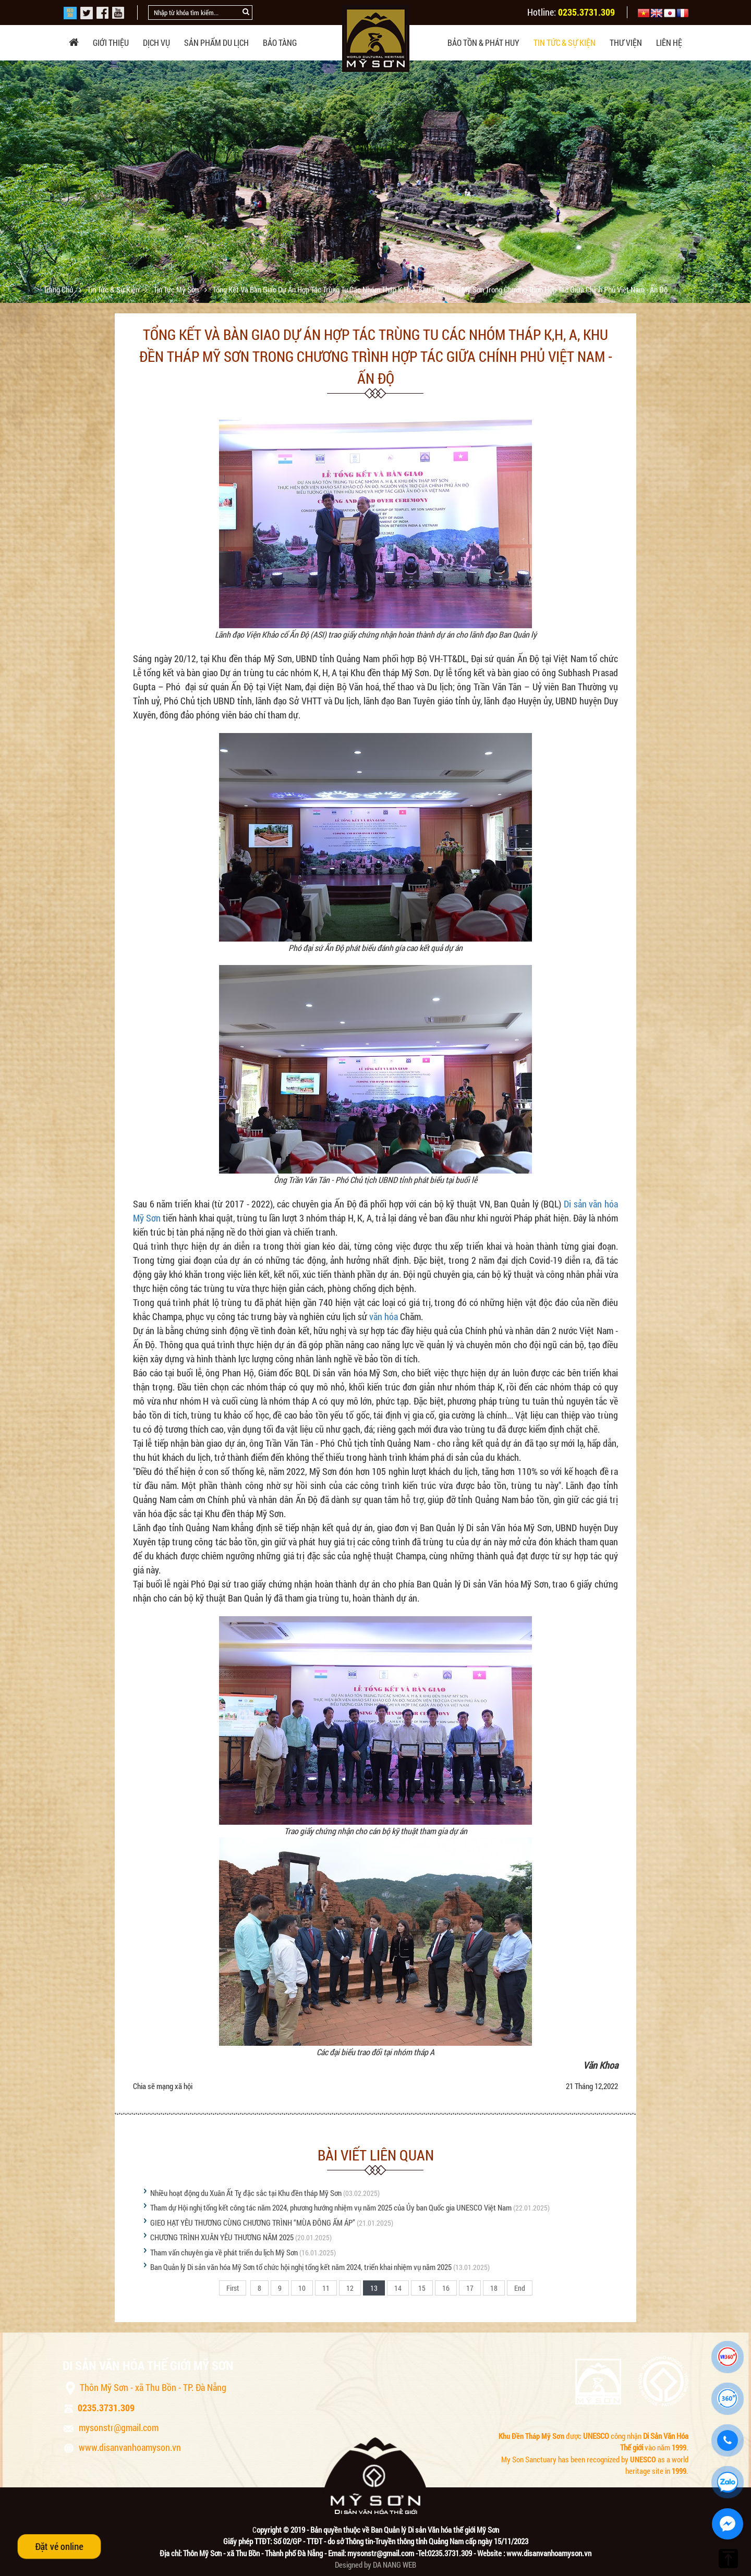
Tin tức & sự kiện (565, 42)
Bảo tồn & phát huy (483, 42)
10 (302, 2288)
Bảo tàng (280, 42)
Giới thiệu (111, 42)
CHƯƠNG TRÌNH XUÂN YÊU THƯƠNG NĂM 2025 (222, 2237)
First (232, 2288)
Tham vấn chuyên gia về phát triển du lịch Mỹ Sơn (224, 2252)
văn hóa (383, 1316)
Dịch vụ (156, 42)
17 (470, 2288)
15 (422, 2288)
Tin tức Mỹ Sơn (176, 289)
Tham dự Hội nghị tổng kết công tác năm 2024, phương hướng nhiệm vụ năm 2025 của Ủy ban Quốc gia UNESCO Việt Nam (331, 2207)
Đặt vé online (59, 2546)
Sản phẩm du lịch (216, 42)
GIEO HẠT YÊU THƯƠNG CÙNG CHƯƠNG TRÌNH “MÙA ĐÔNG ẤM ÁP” (253, 2222)
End (519, 2288)
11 (326, 2288)
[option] (375, 188)
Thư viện (626, 42)
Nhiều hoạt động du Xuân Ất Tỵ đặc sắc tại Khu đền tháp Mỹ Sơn (246, 2193)
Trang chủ (59, 289)
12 (350, 2288)
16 (446, 2288)
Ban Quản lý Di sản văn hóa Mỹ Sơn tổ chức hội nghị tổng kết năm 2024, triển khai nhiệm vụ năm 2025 (301, 2267)
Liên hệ (669, 42)
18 (494, 2288)
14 (398, 2288)
